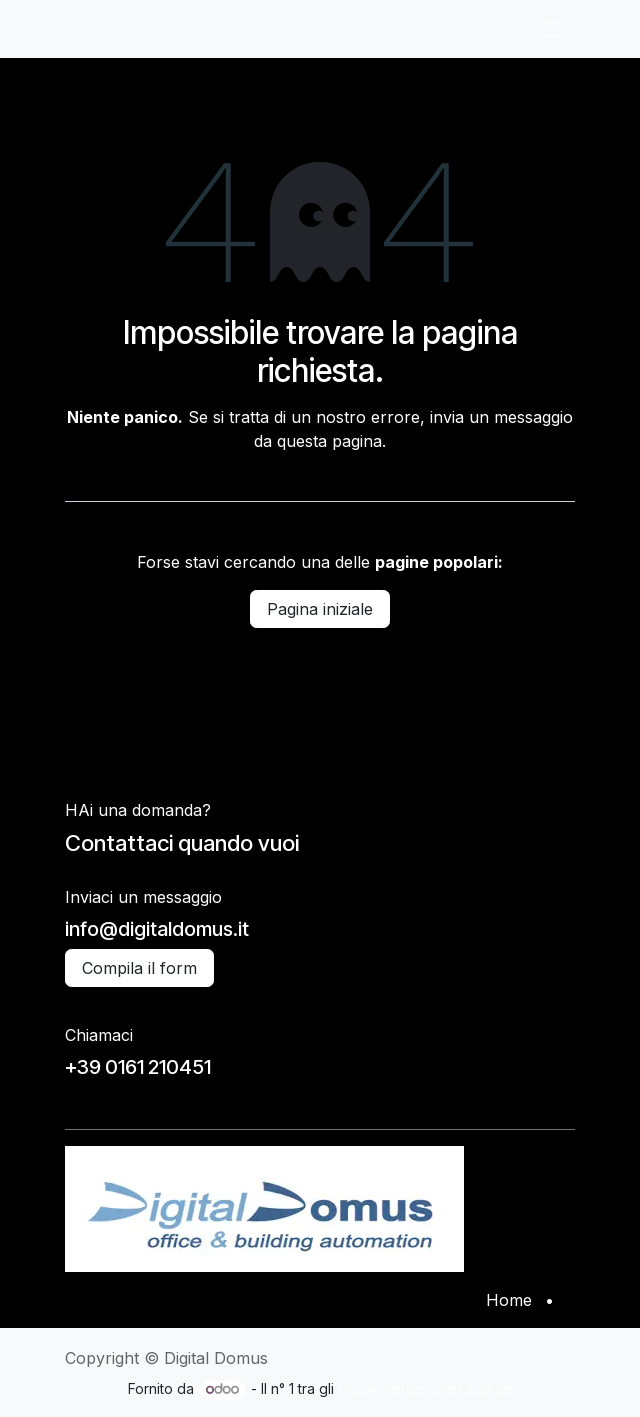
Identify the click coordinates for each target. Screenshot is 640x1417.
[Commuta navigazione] (555, 29)
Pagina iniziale (320, 609)
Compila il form (139, 968)
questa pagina (329, 441)
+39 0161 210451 (138, 1067)
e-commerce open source (425, 1388)
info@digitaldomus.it (157, 929)
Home (509, 1300)
